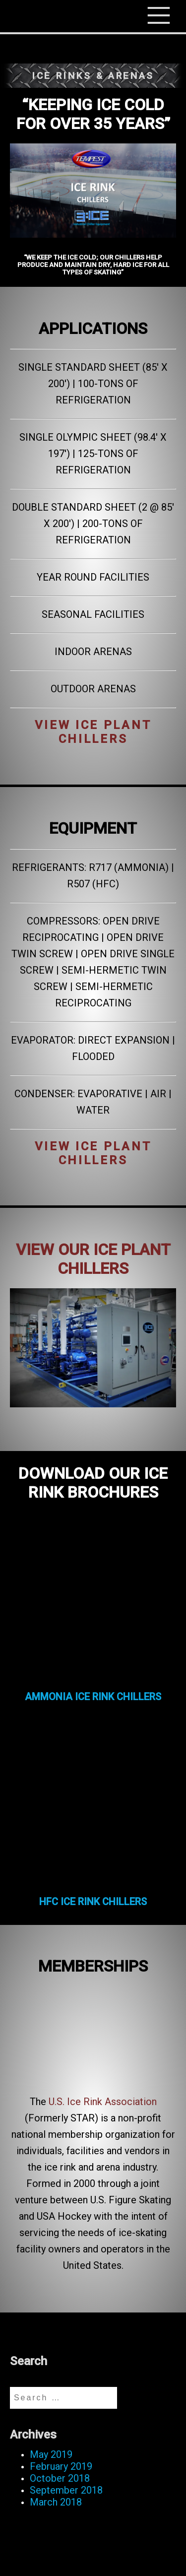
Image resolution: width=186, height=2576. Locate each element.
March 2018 (56, 2502)
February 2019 (61, 2466)
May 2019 (51, 2454)
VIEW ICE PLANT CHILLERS (93, 732)
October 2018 (60, 2478)
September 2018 (66, 2490)
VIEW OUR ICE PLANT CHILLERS (93, 1259)
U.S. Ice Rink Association (103, 2102)
